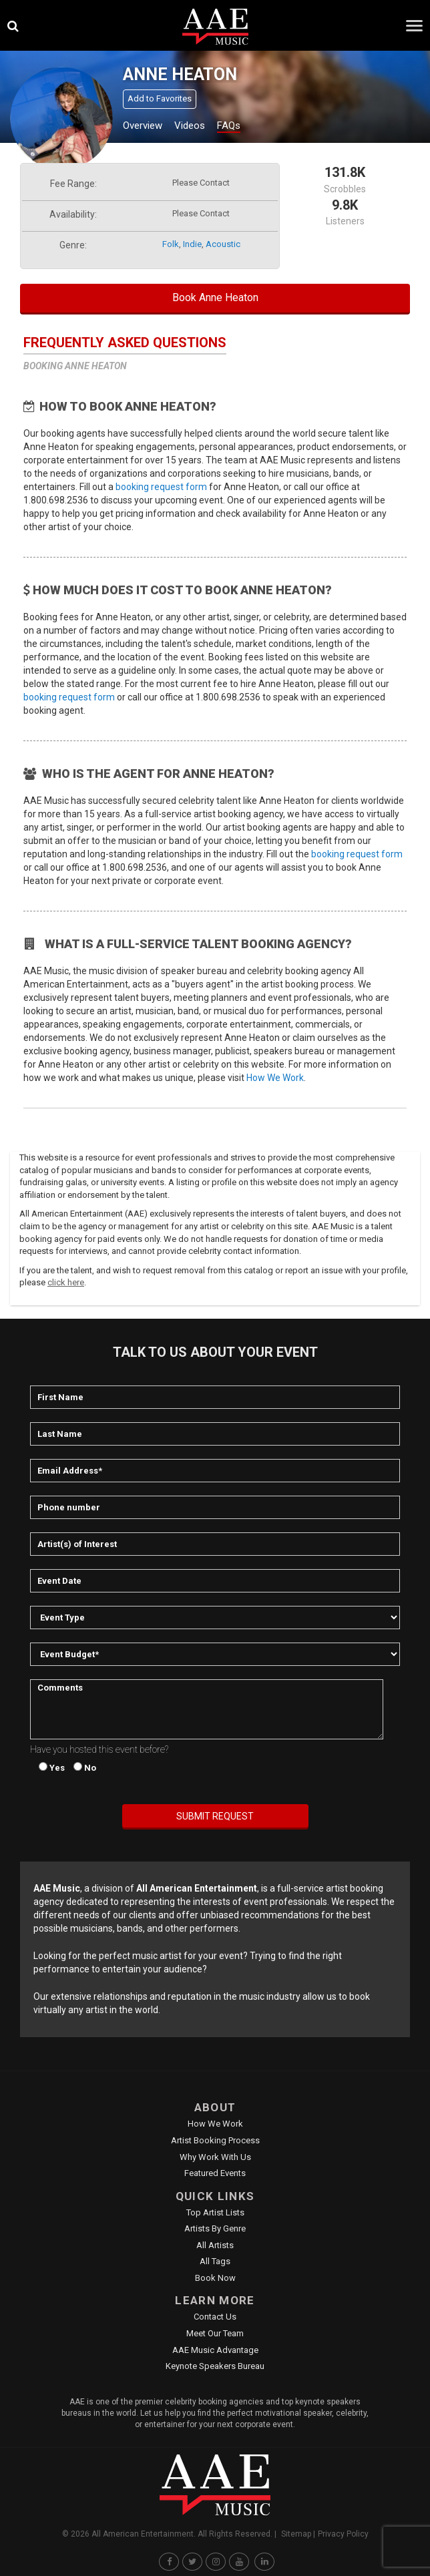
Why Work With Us (215, 2157)
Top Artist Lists (215, 2212)
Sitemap (296, 2534)
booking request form (161, 486)
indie (192, 244)
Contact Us (215, 2317)
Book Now (215, 2278)
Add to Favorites (160, 98)
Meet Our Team (215, 2333)
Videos (189, 126)
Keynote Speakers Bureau (215, 2366)
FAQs (228, 126)
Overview (142, 126)
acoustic (223, 244)
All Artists (215, 2245)
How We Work (275, 1077)
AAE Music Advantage (215, 2350)
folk (170, 244)
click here (65, 1282)
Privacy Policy (343, 2534)
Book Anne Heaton (215, 297)
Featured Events (215, 2173)
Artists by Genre (215, 2228)
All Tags (215, 2261)
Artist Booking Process (215, 2140)
